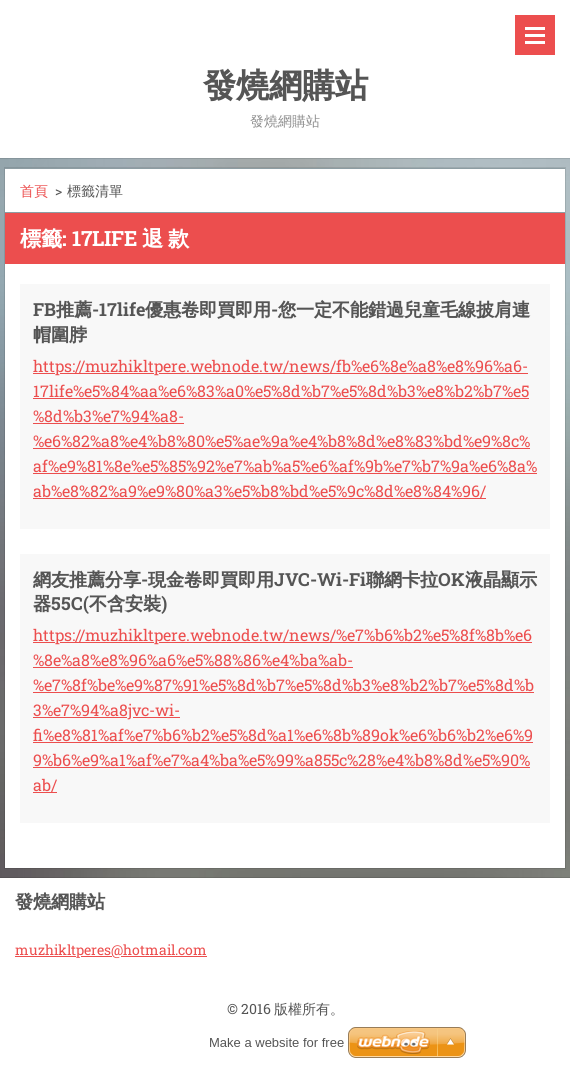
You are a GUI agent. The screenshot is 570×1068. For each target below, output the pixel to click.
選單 (535, 35)
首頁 (34, 190)
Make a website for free (276, 1042)
